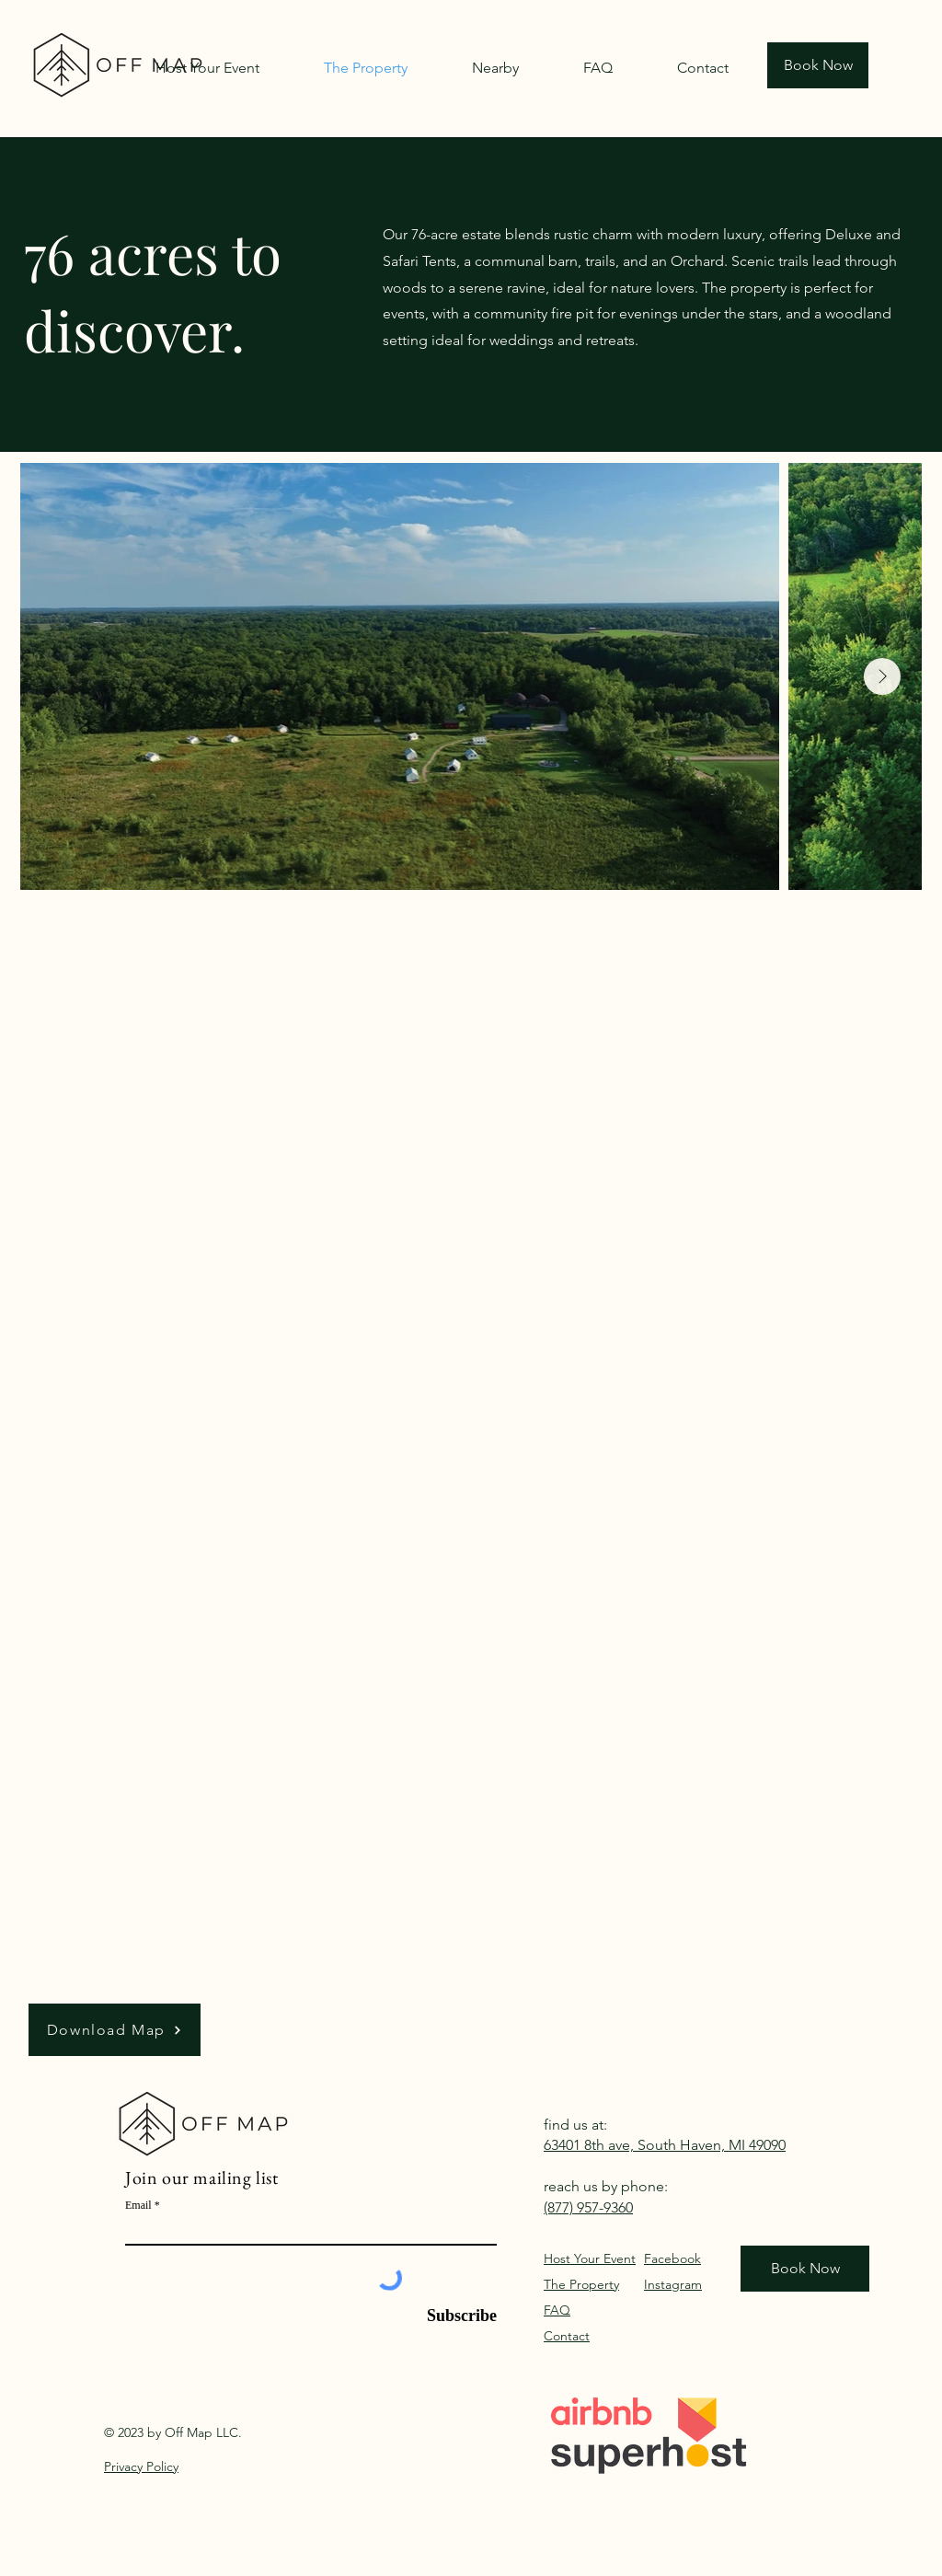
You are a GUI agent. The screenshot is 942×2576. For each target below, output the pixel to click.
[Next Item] (882, 676)
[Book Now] (817, 65)
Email (138, 2205)
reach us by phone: (606, 2186)
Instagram (673, 2284)
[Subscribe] (453, 2316)
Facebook (672, 2258)
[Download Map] (115, 2030)
